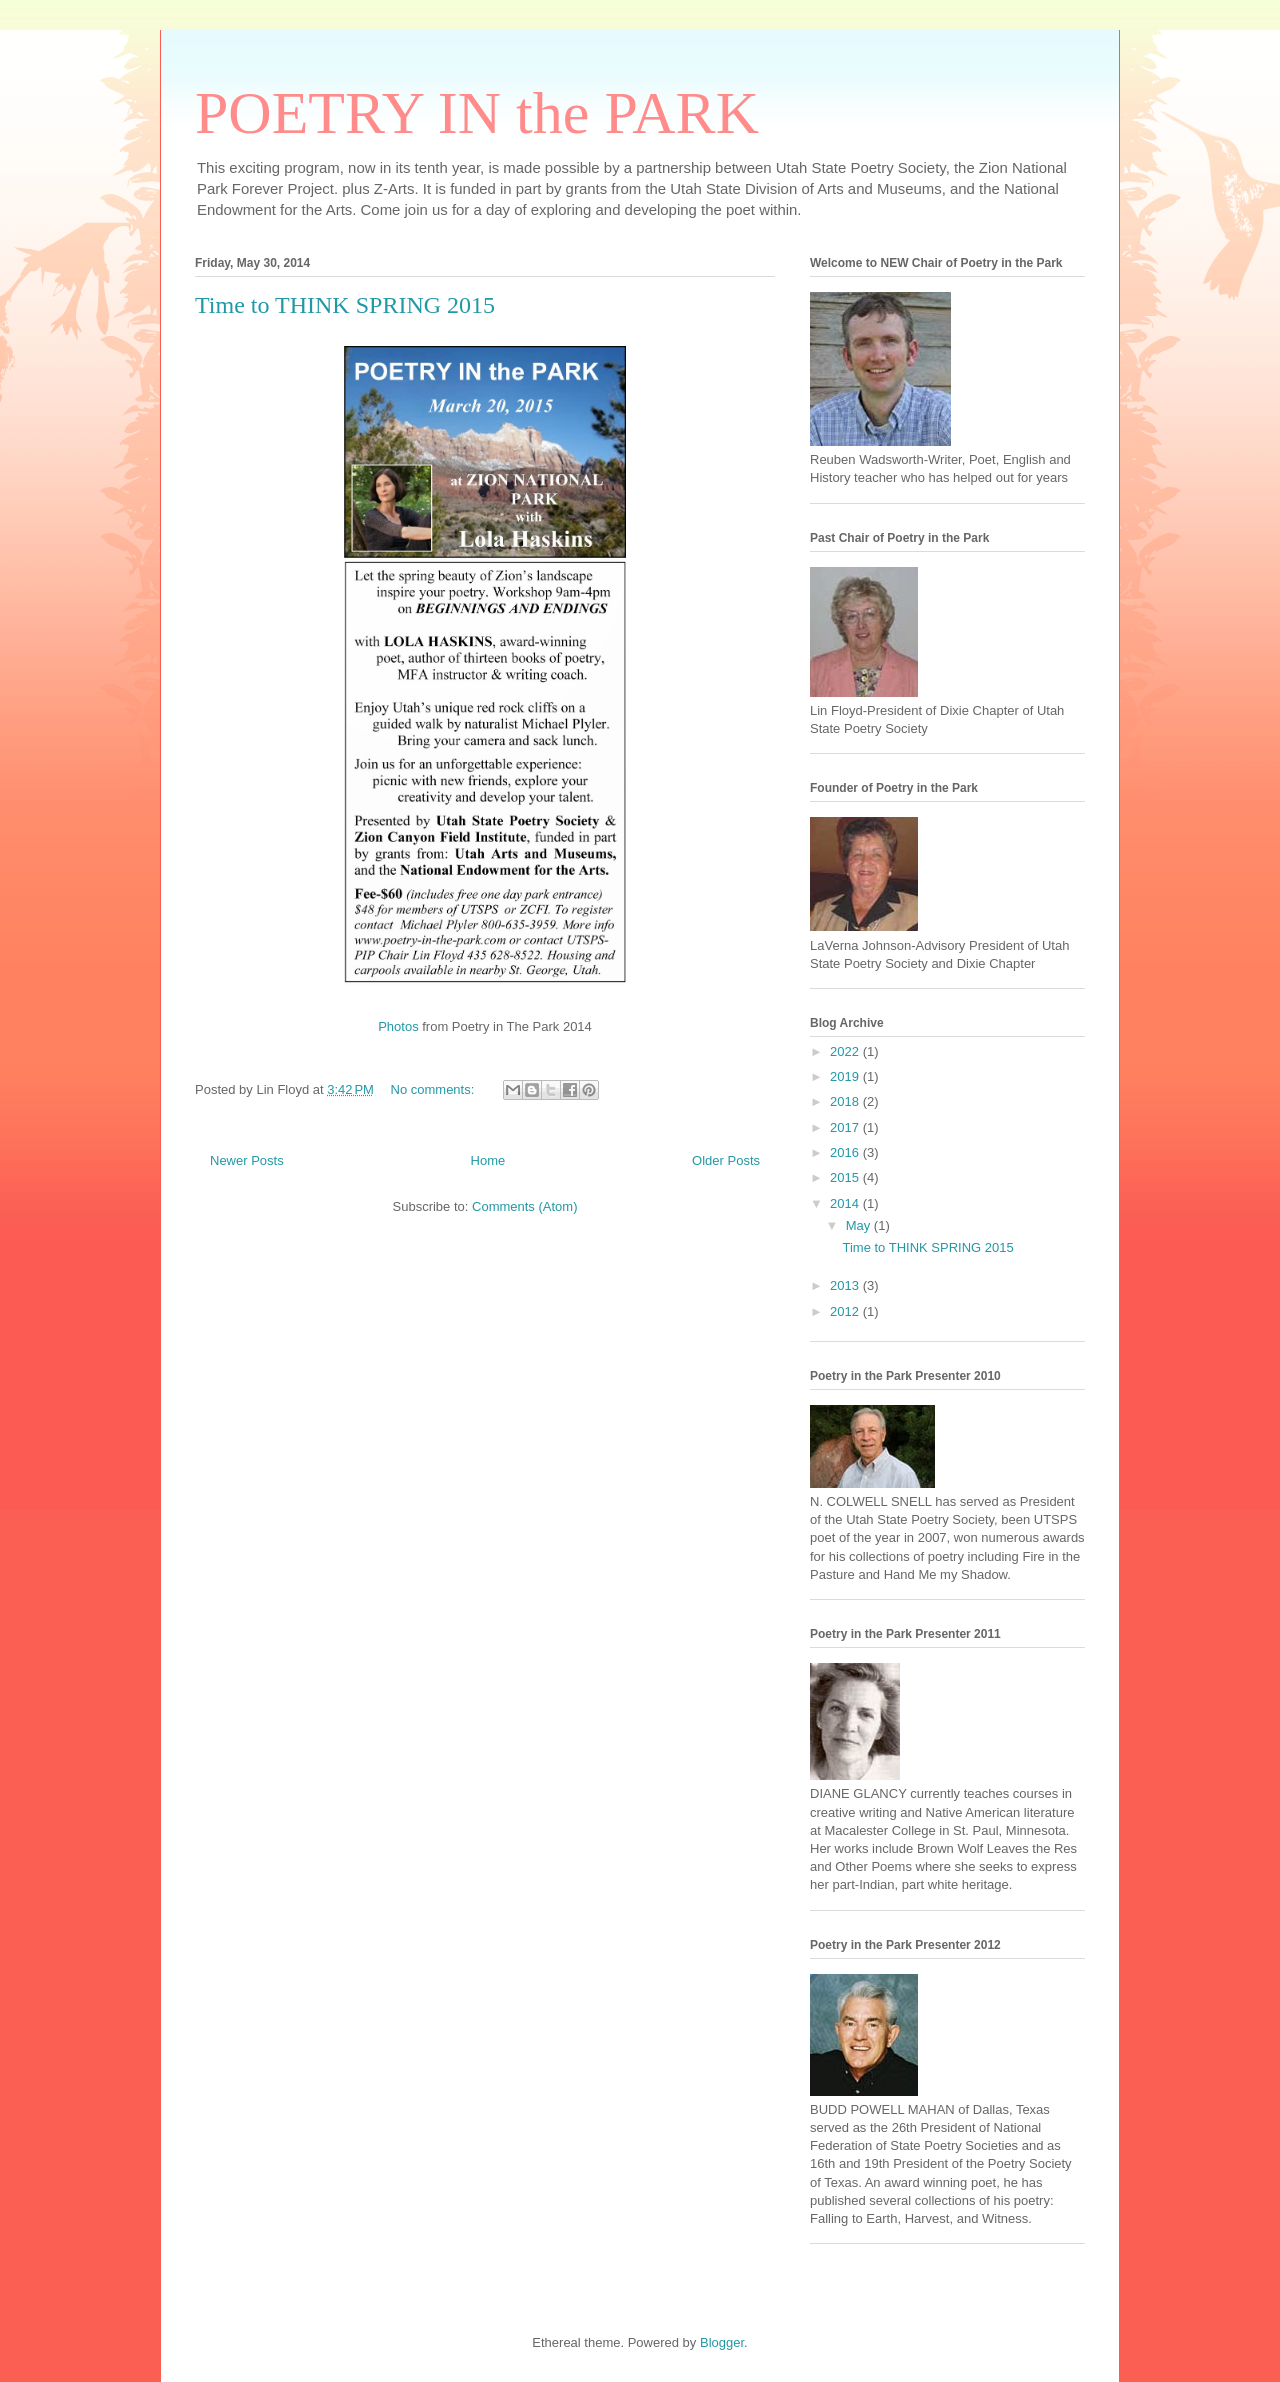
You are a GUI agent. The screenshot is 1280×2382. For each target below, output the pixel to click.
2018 (846, 1101)
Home (488, 1160)
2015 (846, 1177)
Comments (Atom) (524, 1206)
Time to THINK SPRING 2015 (345, 305)
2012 (846, 1311)
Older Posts (726, 1160)
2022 (846, 1051)
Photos (398, 1026)
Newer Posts (247, 1160)
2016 (846, 1152)
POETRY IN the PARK (477, 113)
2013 (846, 1285)
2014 (846, 1203)
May (860, 1225)
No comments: (434, 1089)
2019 (846, 1076)
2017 (846, 1127)
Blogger (722, 2342)
